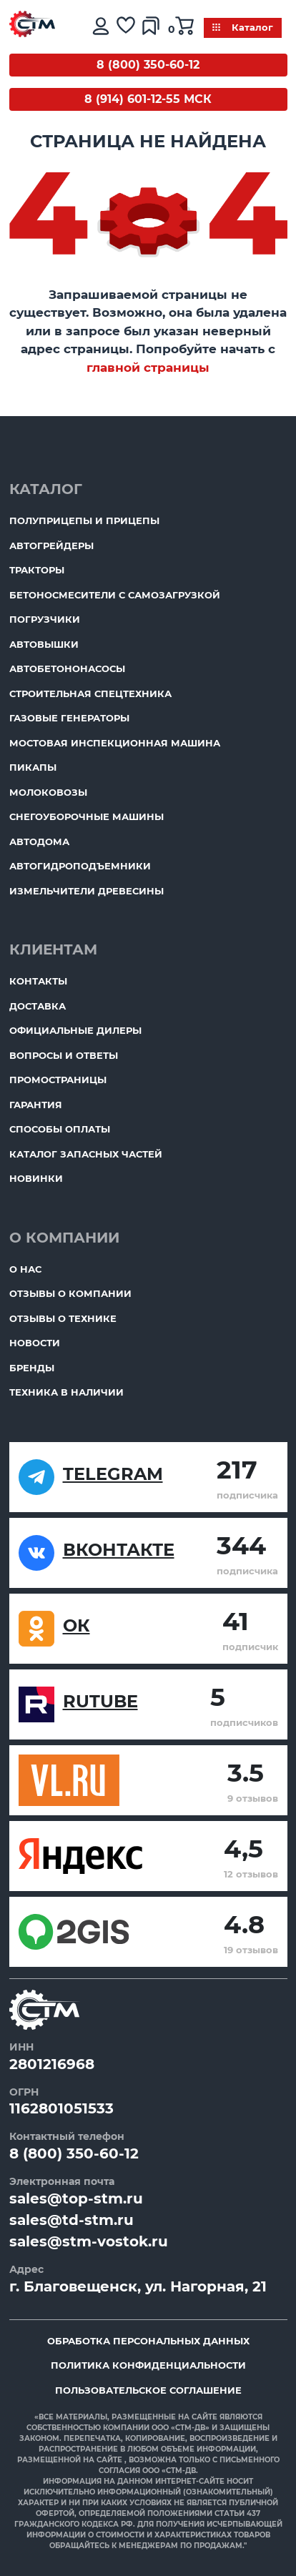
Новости (34, 1342)
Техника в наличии (66, 1392)
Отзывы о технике (63, 1318)
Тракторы (36, 570)
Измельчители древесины (86, 891)
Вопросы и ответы (63, 1055)
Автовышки (44, 644)
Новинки (36, 1178)
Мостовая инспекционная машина (114, 743)
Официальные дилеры (75, 1030)
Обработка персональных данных (148, 2340)
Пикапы (32, 767)
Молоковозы (48, 792)
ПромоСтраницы (58, 1079)
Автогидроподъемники (80, 866)
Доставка (37, 1006)
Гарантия (35, 1104)
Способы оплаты (59, 1129)
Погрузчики (44, 619)
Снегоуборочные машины (86, 816)
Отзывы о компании (70, 1293)
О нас (25, 1269)
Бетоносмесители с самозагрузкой (114, 595)
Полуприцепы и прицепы (84, 520)
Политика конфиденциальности (148, 2365)
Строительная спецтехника (90, 693)
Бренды (31, 1367)
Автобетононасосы (67, 668)
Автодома (39, 841)
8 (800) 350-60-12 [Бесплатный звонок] (148, 64)
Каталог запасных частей (85, 1154)
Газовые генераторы (69, 718)
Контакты (38, 981)
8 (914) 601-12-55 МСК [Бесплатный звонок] (148, 99)
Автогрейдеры (51, 545)
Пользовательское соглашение (148, 2390)
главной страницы (148, 367)
